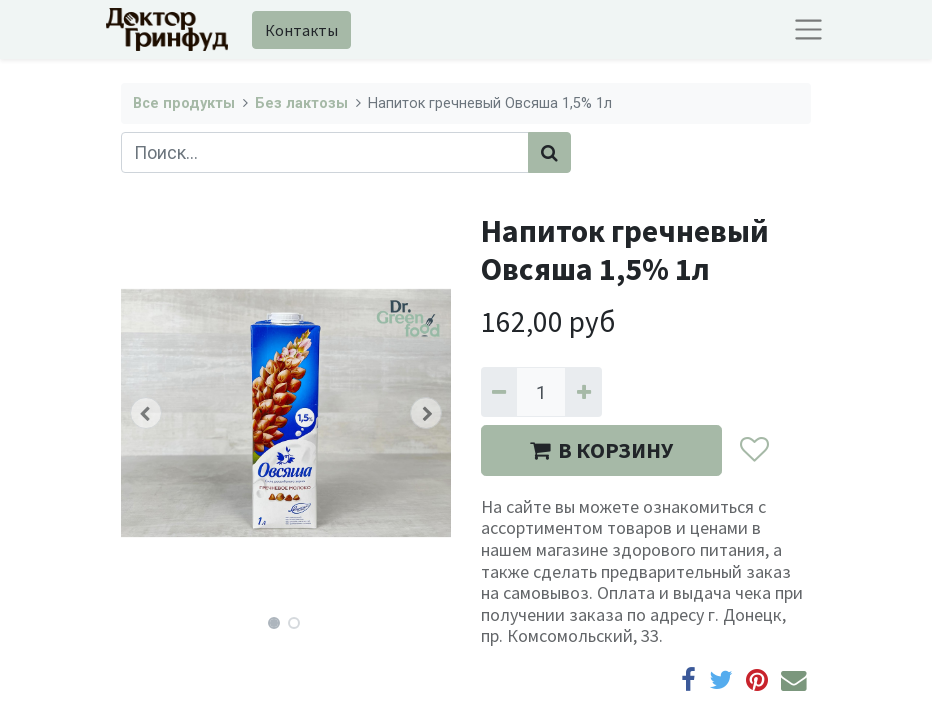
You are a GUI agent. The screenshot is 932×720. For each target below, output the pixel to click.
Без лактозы (301, 103)
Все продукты (184, 103)
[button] (146, 413)
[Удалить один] (499, 391)
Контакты (301, 30)
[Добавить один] (583, 391)
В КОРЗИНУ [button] (601, 450)
